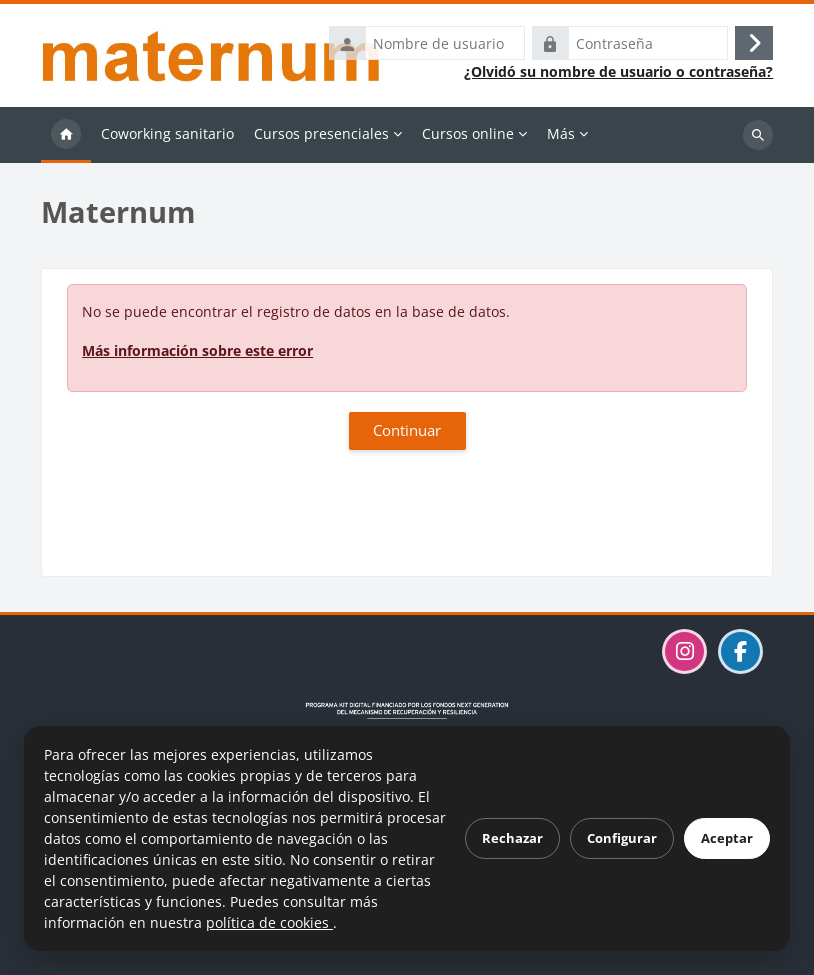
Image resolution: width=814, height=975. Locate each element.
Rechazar (512, 838)
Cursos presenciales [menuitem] (321, 133)
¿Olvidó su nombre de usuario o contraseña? (618, 72)
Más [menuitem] (561, 133)
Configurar (622, 838)
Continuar (407, 430)
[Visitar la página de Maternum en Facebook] (740, 651)
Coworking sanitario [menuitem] (167, 133)
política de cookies (269, 922)
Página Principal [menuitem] (66, 135)
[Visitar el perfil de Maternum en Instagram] (684, 651)
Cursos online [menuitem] (468, 133)
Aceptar (727, 838)
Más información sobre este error (197, 350)
